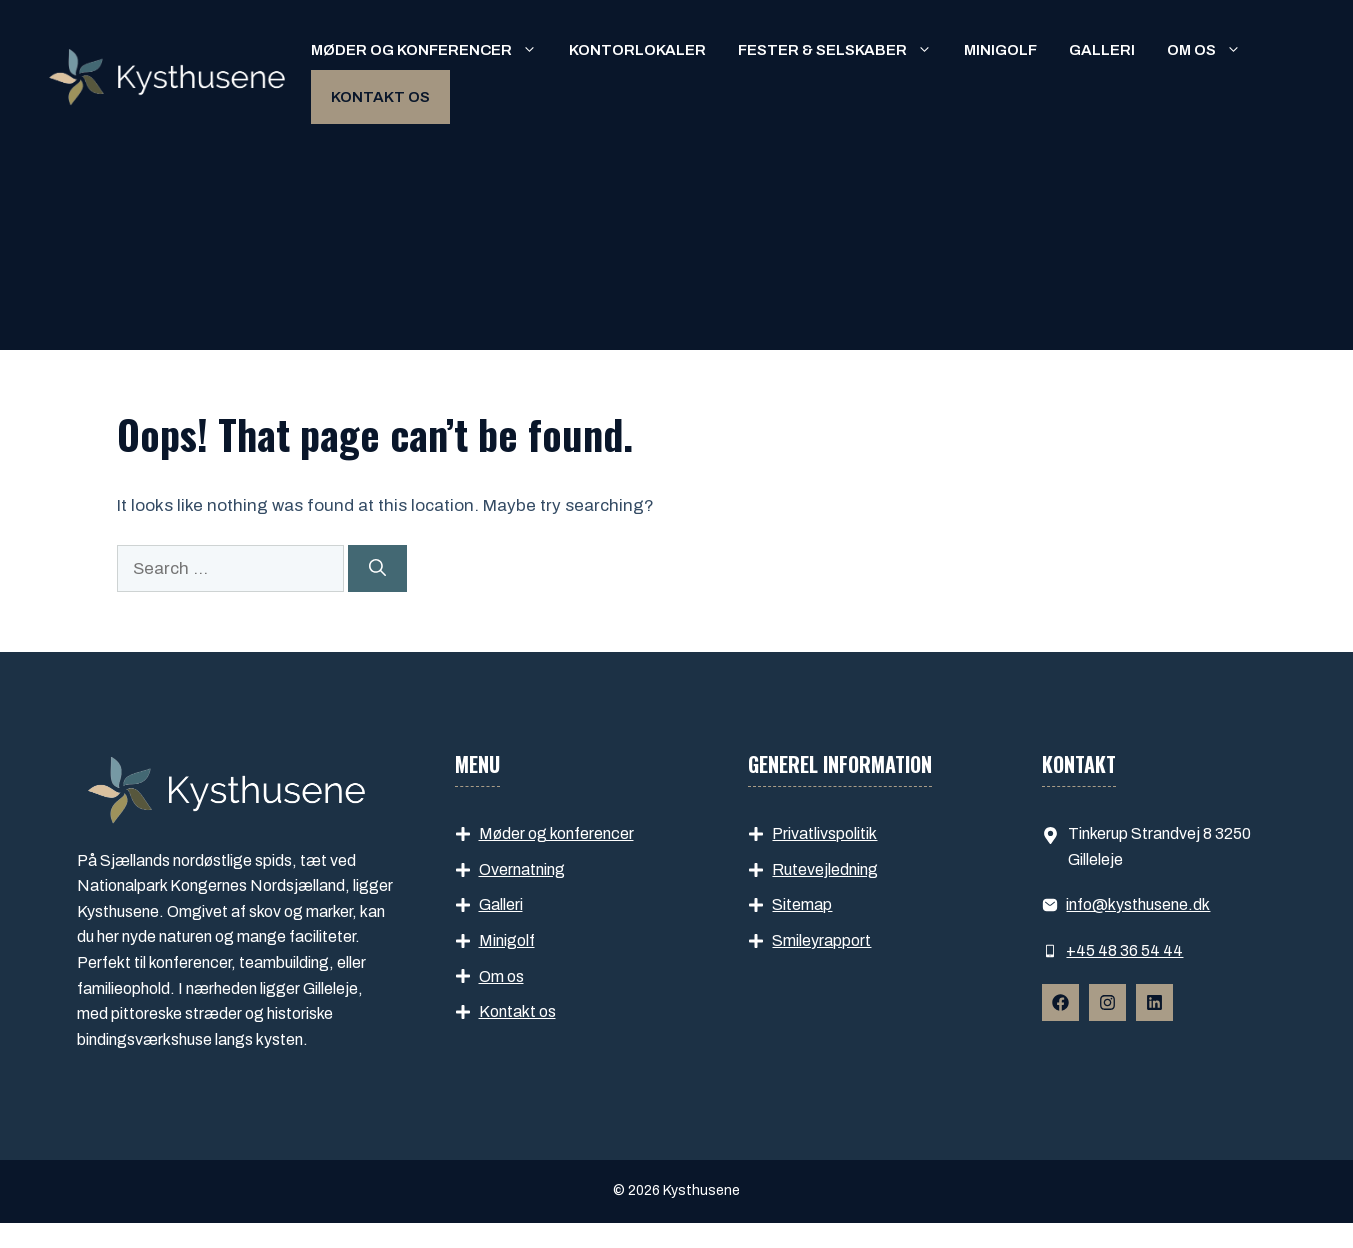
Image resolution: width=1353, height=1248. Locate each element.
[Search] (377, 569)
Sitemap (802, 904)
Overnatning (522, 869)
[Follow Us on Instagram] (1107, 1002)
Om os (1212, 50)
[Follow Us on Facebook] (1060, 1002)
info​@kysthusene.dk (1138, 904)
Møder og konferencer (432, 50)
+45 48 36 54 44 (1124, 950)
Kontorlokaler (637, 50)
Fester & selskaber (843, 50)
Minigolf (1000, 50)
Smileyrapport (821, 940)
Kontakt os (380, 97)
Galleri (1102, 50)
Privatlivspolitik (824, 833)
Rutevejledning (825, 869)
